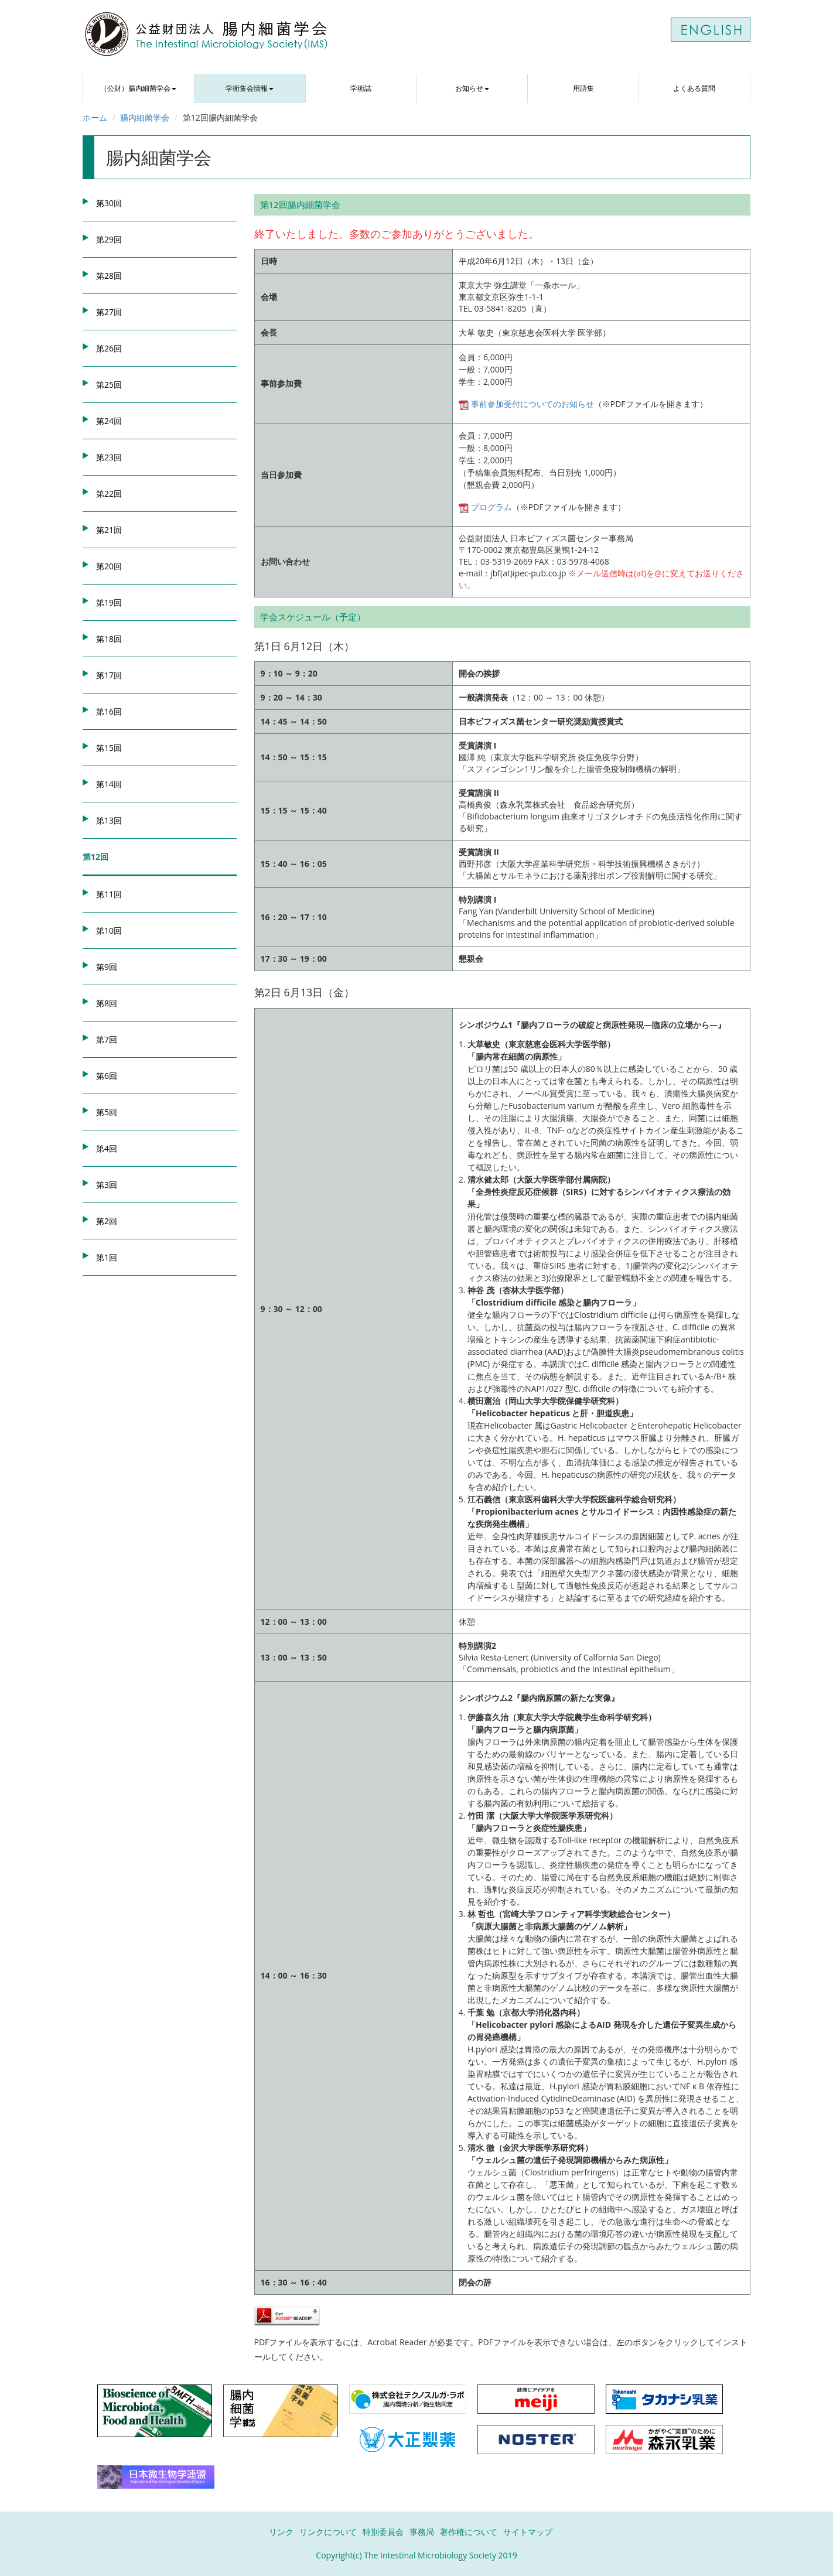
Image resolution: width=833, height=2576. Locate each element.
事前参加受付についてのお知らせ (526, 403)
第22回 (109, 493)
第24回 (109, 420)
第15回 (109, 747)
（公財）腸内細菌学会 (138, 88)
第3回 (106, 1184)
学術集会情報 (250, 88)
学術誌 (360, 88)
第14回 (109, 784)
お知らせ (472, 88)
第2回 (106, 1220)
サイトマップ (527, 2531)
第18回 (109, 638)
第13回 (109, 820)
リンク (281, 2531)
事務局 (421, 2531)
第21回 (109, 529)
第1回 (106, 1257)
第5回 (106, 1112)
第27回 (109, 311)
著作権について (468, 2531)
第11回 (109, 894)
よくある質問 (694, 88)
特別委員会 (383, 2531)
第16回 (109, 711)
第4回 (106, 1148)
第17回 (109, 675)
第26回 (109, 348)
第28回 (109, 275)
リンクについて (328, 2531)
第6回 (106, 1075)
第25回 (109, 384)
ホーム (95, 117)
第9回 (106, 966)
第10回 (109, 930)
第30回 (109, 203)
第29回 (109, 239)
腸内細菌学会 (144, 117)
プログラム (485, 507)
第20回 (109, 566)
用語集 (583, 88)
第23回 (109, 457)
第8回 (106, 1003)
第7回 (106, 1039)
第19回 (109, 602)
